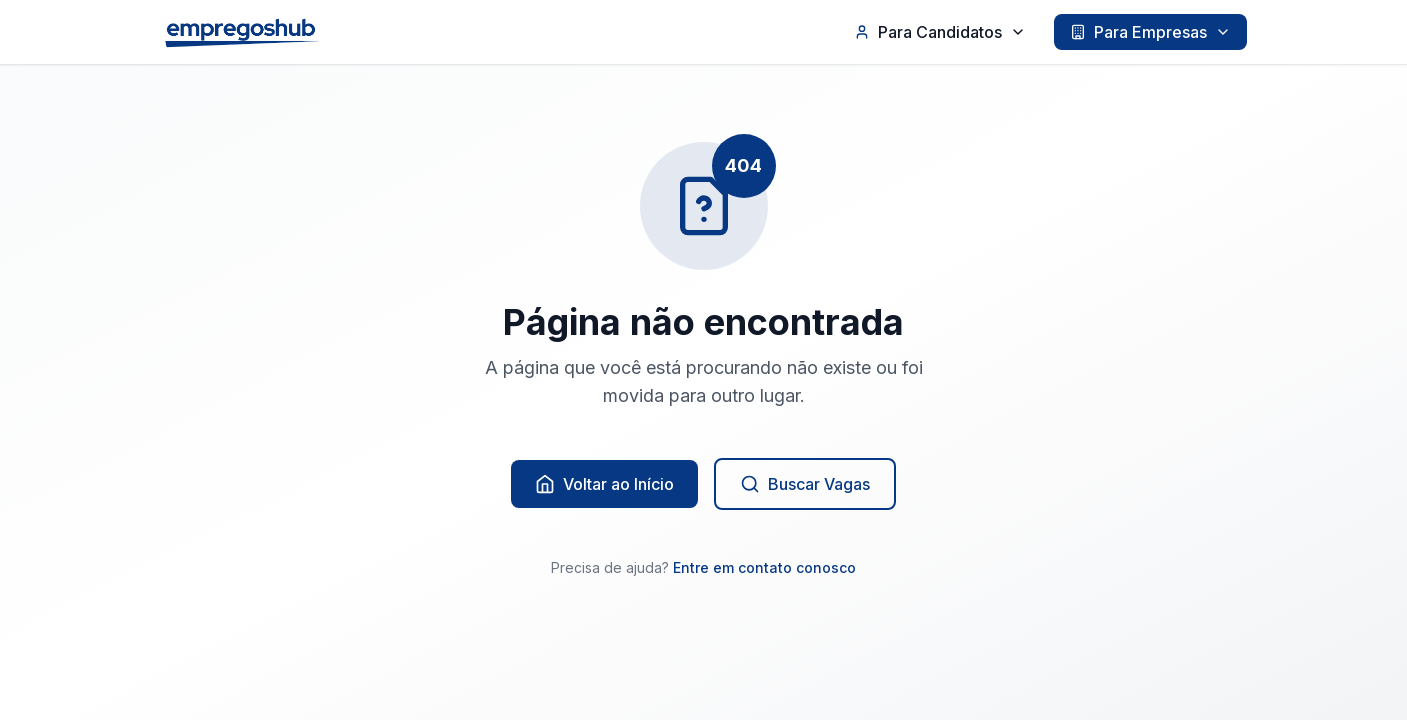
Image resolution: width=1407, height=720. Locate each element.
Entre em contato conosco (764, 567)
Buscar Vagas (805, 484)
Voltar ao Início (604, 484)
